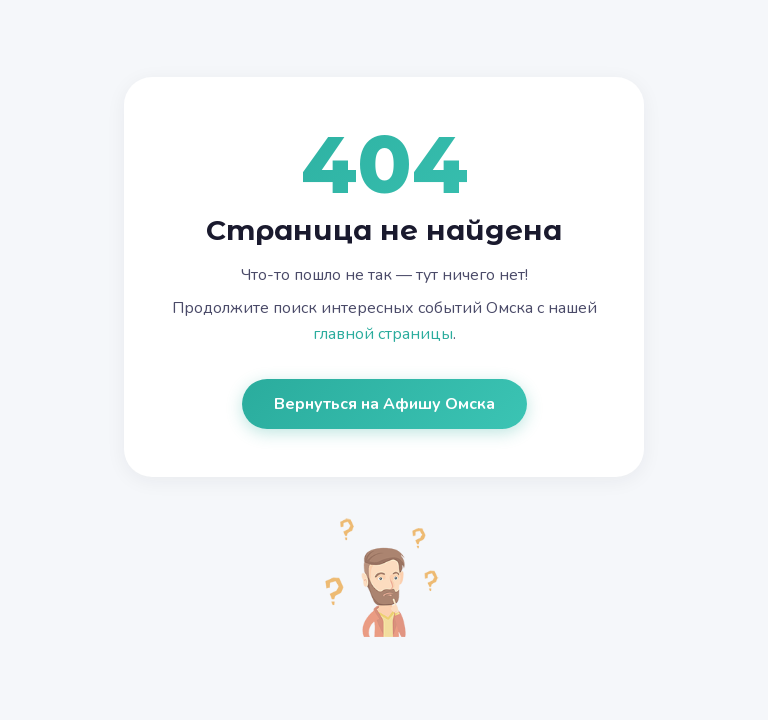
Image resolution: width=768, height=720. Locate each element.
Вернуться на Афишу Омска (384, 404)
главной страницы (383, 334)
